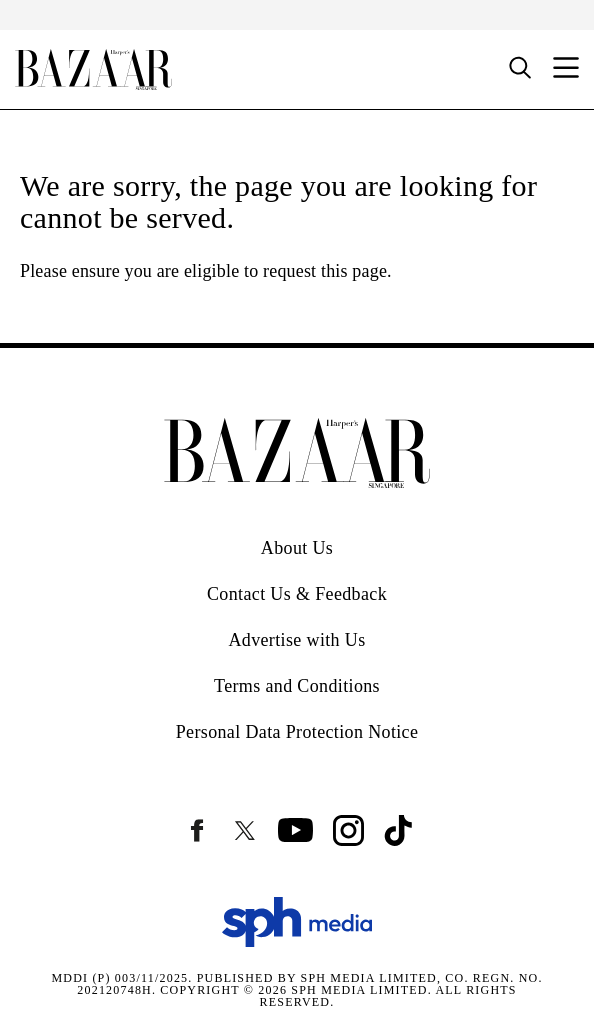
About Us (297, 548)
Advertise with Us (296, 640)
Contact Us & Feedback (297, 594)
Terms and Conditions (297, 686)
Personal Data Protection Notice (297, 732)
